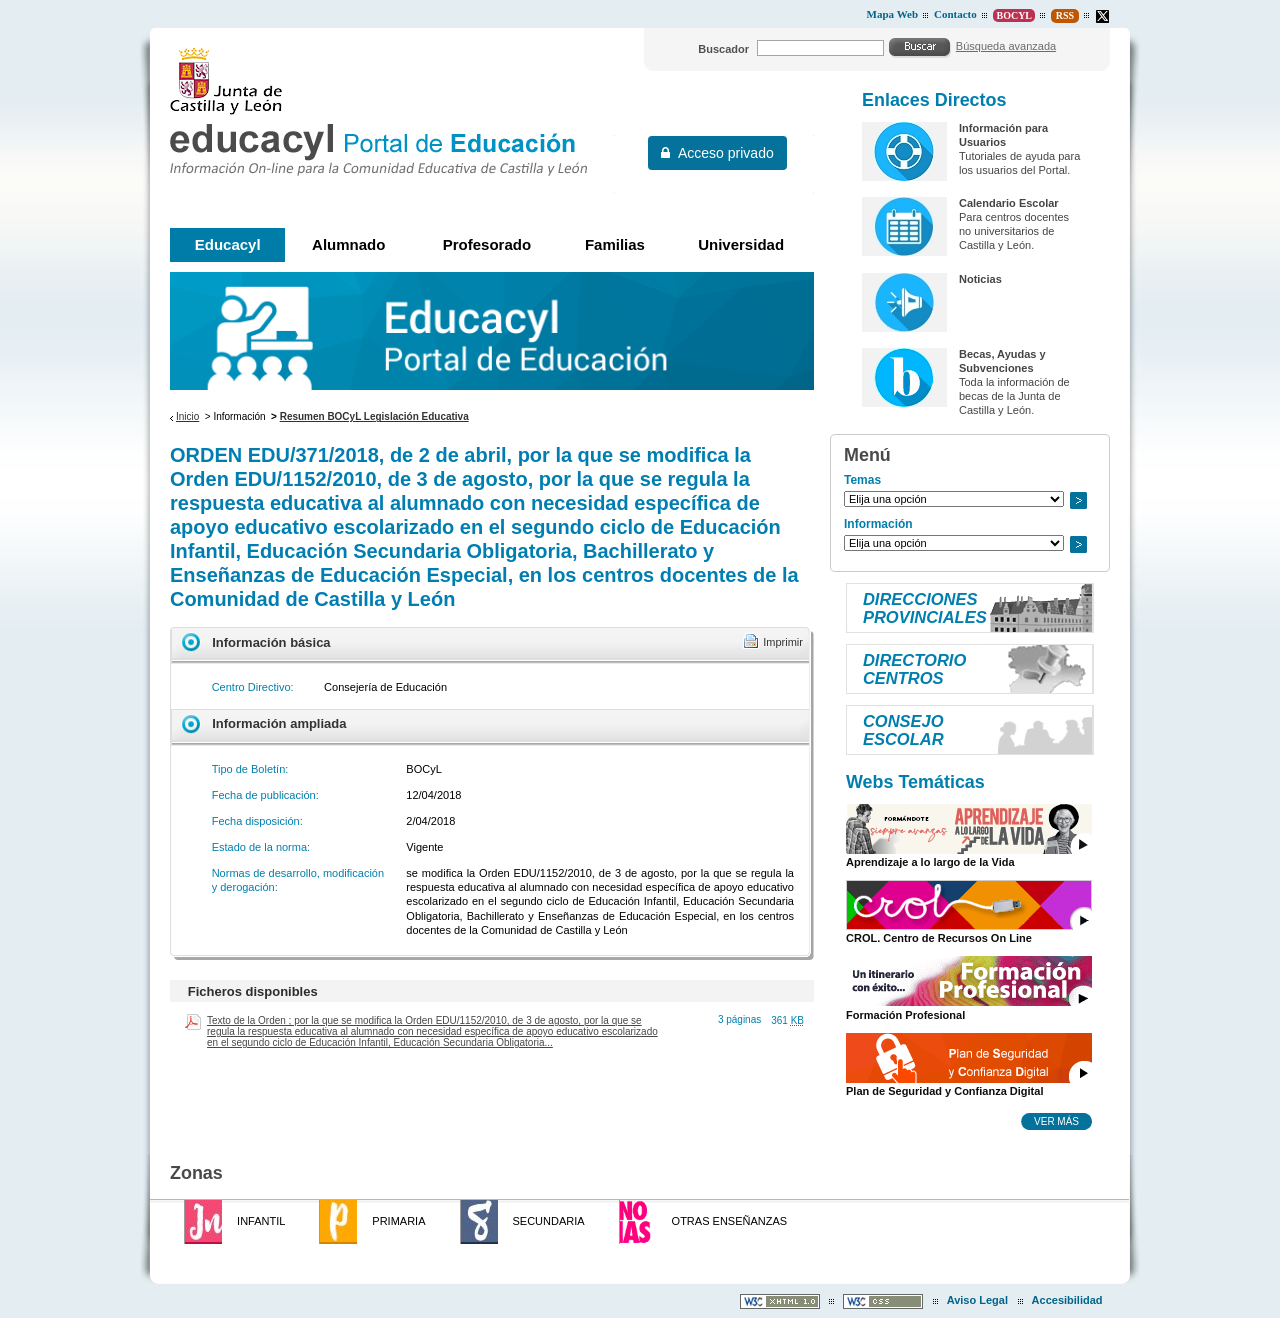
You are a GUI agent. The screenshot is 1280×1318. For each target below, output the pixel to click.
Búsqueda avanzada (1006, 46)
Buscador (723, 49)
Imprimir (783, 642)
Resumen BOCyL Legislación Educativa (374, 416)
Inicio (187, 416)
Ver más (1056, 1121)
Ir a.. (1078, 500)
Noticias (980, 279)
